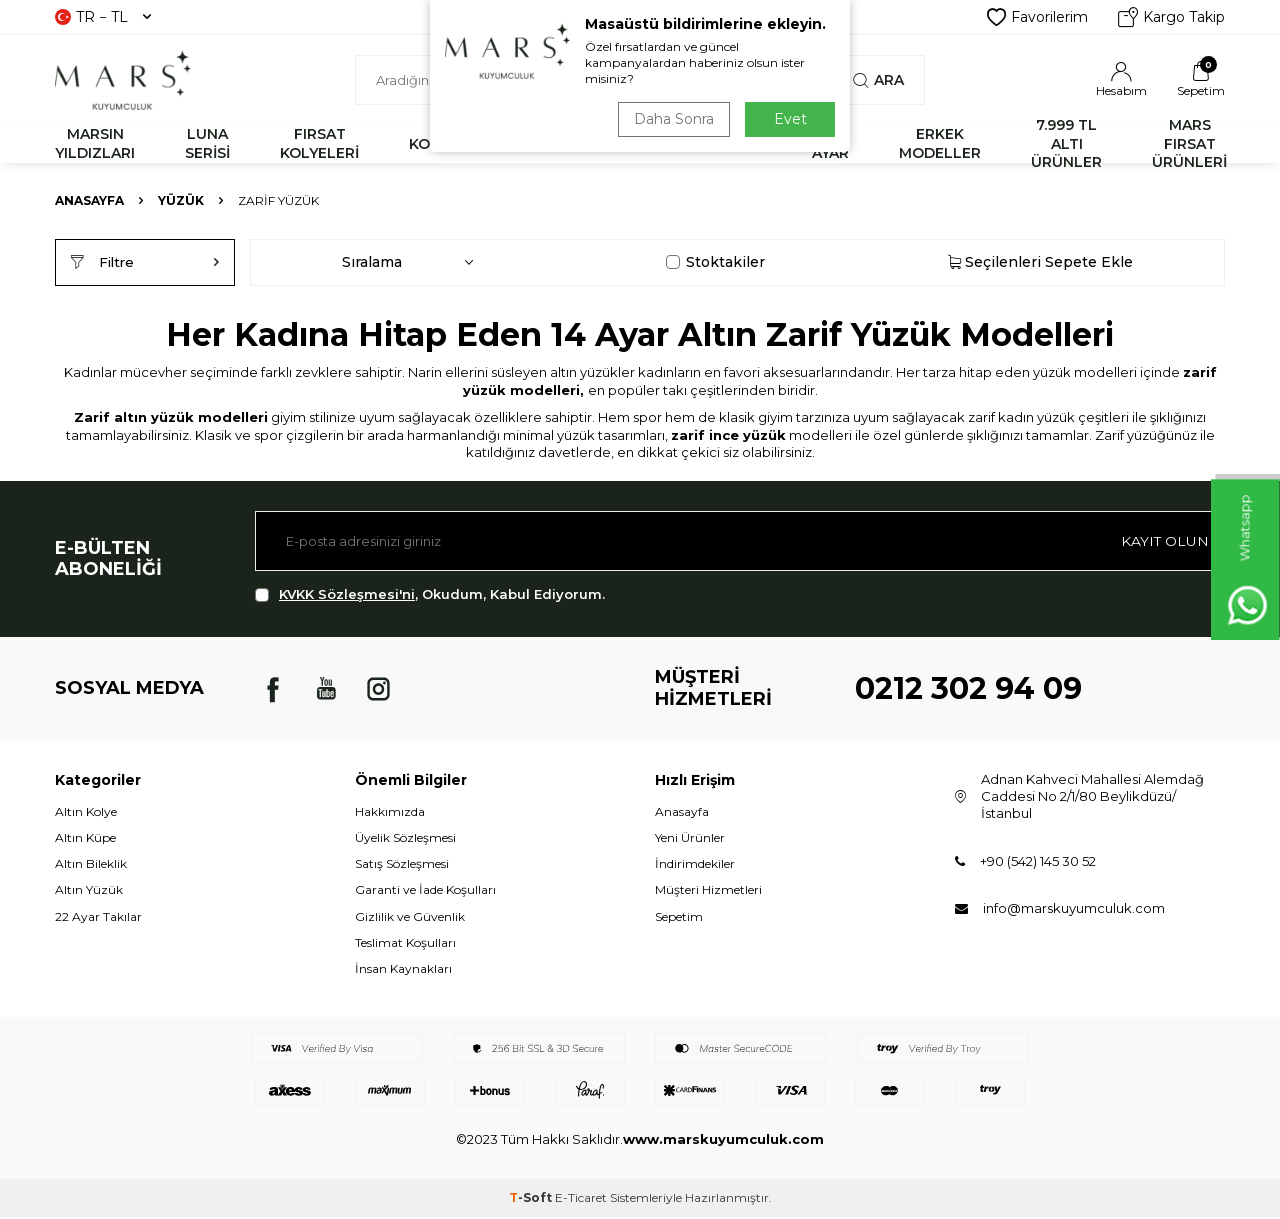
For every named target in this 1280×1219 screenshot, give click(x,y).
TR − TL (103, 17)
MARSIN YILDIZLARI (95, 143)
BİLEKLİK (538, 144)
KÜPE (742, 144)
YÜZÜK (646, 144)
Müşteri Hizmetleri (708, 891)
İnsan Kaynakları (403, 970)
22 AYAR (830, 143)
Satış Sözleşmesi (402, 865)
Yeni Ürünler (690, 839)
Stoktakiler (715, 263)
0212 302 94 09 (968, 690)
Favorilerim (1037, 17)
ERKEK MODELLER (940, 143)
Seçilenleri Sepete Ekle (1040, 263)
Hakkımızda (390, 813)
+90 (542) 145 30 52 (1038, 863)
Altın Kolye (86, 813)
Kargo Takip (1171, 17)
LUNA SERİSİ (207, 143)
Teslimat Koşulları (405, 944)
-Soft (532, 1199)
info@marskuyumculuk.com (1074, 910)
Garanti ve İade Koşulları (425, 891)
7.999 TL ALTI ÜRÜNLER (1066, 144)
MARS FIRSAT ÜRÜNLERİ (1189, 144)
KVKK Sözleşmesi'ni (347, 596)
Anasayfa (89, 200)
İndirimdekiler (695, 865)
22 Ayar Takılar (98, 918)
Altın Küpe (85, 839)
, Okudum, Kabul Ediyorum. (430, 596)
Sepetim (679, 918)
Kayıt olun (1164, 542)
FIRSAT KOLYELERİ (319, 143)
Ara (878, 80)
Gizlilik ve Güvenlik (410, 918)
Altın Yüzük (89, 891)
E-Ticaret (581, 1199)
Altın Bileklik (91, 865)
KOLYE (432, 144)
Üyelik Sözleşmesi (405, 839)
